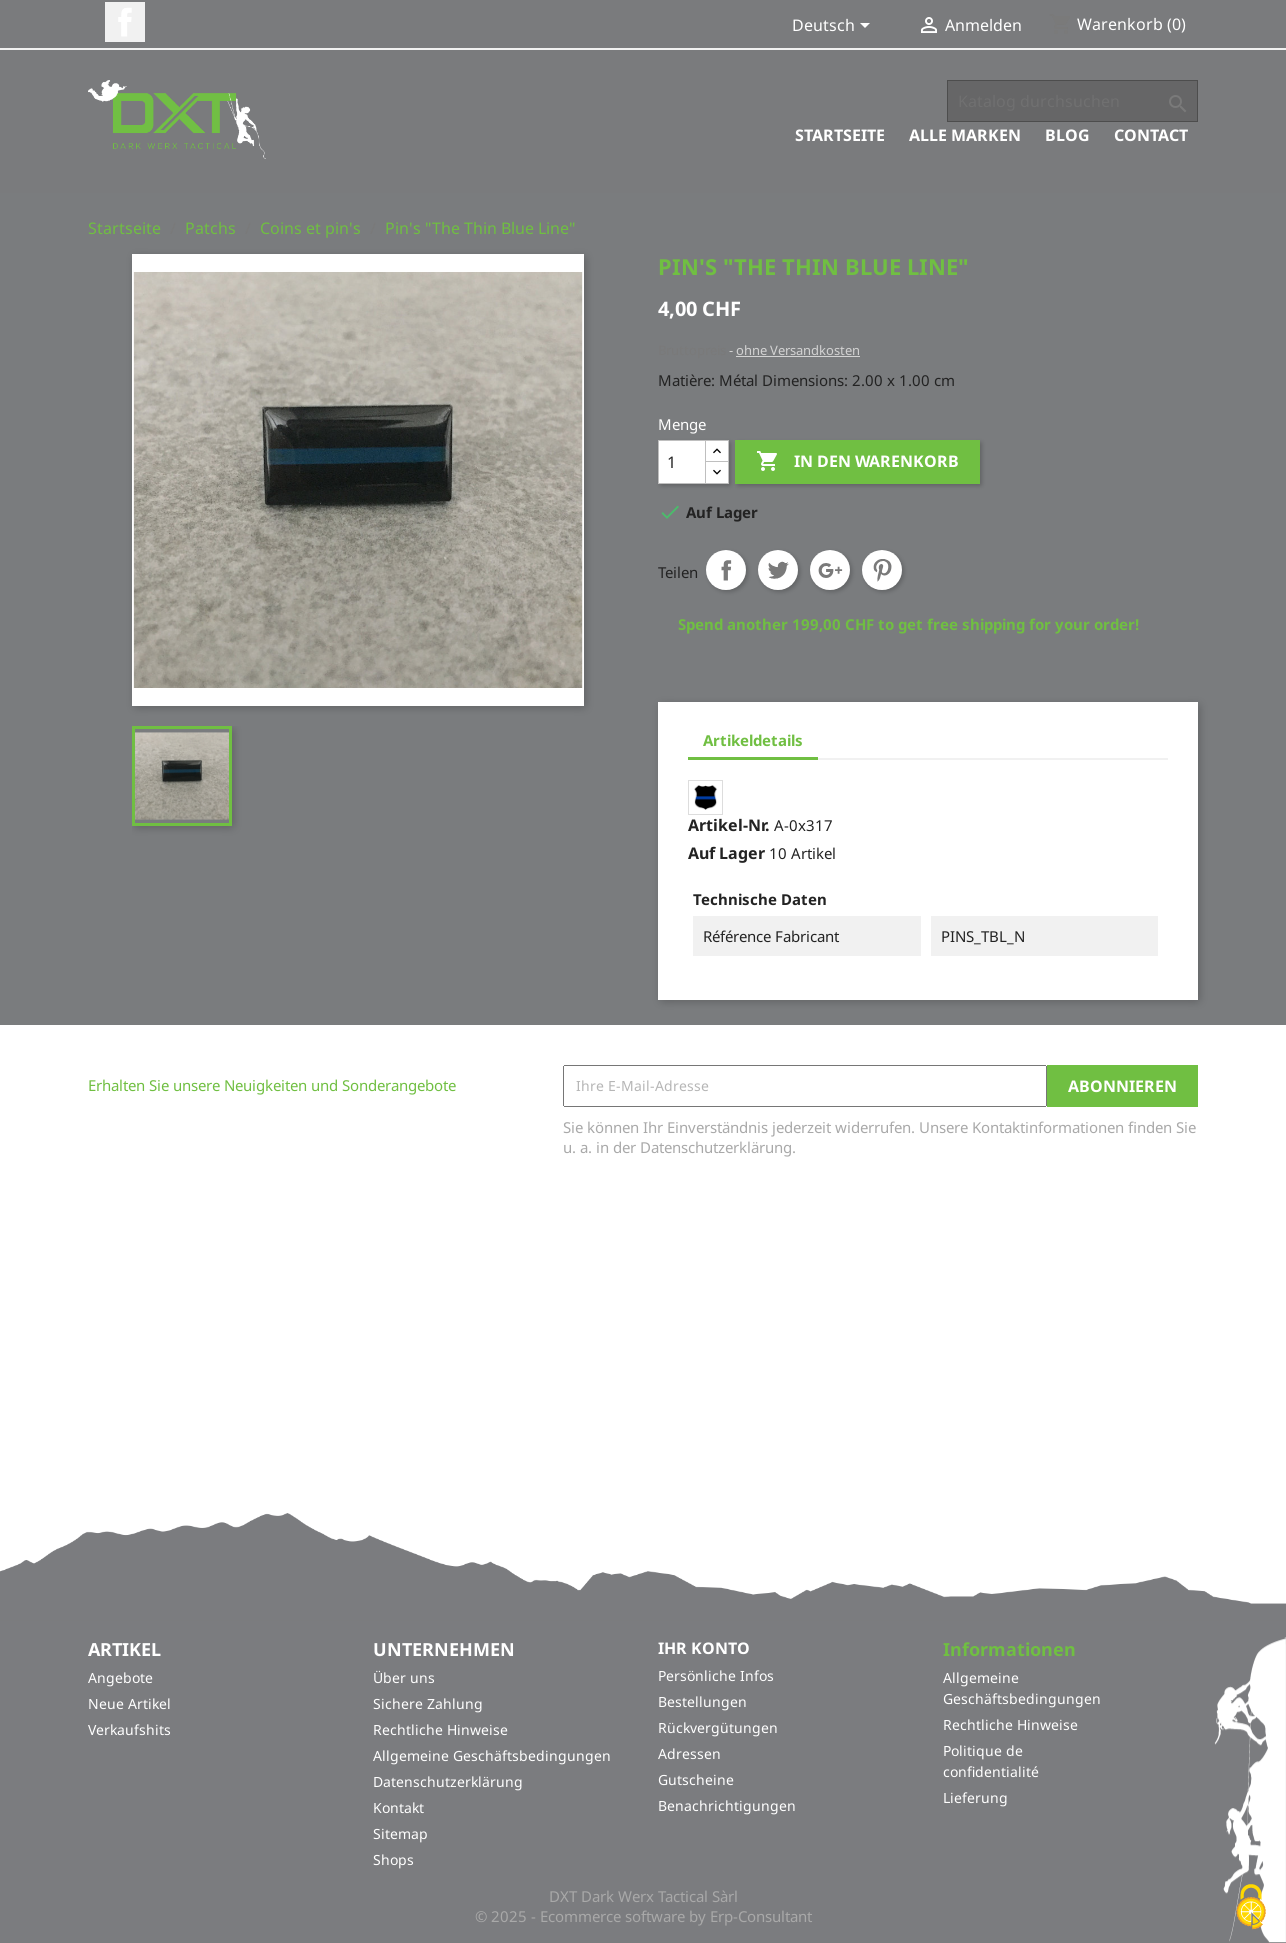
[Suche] (1072, 101)
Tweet (778, 570)
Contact (1151, 135)
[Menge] (682, 462)
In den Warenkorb (857, 462)
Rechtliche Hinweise (440, 1730)
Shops (393, 1860)
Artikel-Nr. (729, 825)
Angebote (120, 1678)
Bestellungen (702, 1701)
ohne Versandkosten (798, 350)
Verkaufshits (129, 1730)
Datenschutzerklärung (448, 1782)
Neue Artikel (129, 1704)
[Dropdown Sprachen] (834, 27)
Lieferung (975, 1798)
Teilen (726, 570)
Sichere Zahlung (428, 1704)
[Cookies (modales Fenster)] (1251, 1908)
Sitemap (400, 1834)
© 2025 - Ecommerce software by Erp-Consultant (643, 1917)
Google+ (830, 570)
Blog (1067, 135)
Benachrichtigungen (727, 1805)
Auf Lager (726, 853)
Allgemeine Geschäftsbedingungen (492, 1756)
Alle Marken (965, 135)
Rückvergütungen (718, 1727)
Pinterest (882, 570)
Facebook (125, 22)
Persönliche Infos (716, 1675)
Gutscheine (696, 1779)
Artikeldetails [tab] (753, 740)
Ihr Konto (704, 1648)
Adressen (689, 1753)
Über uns (404, 1678)
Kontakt (398, 1808)
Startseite (840, 135)
